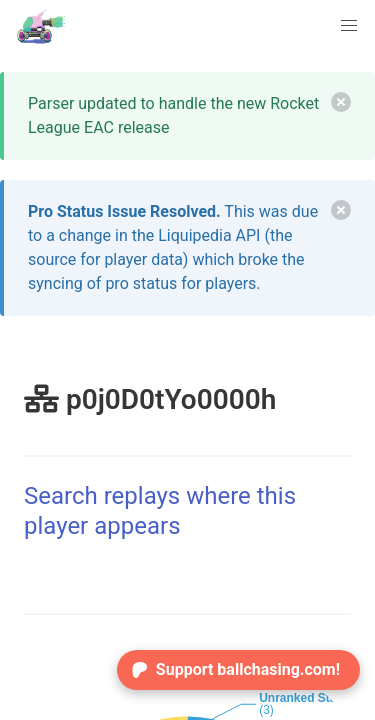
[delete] (341, 102)
